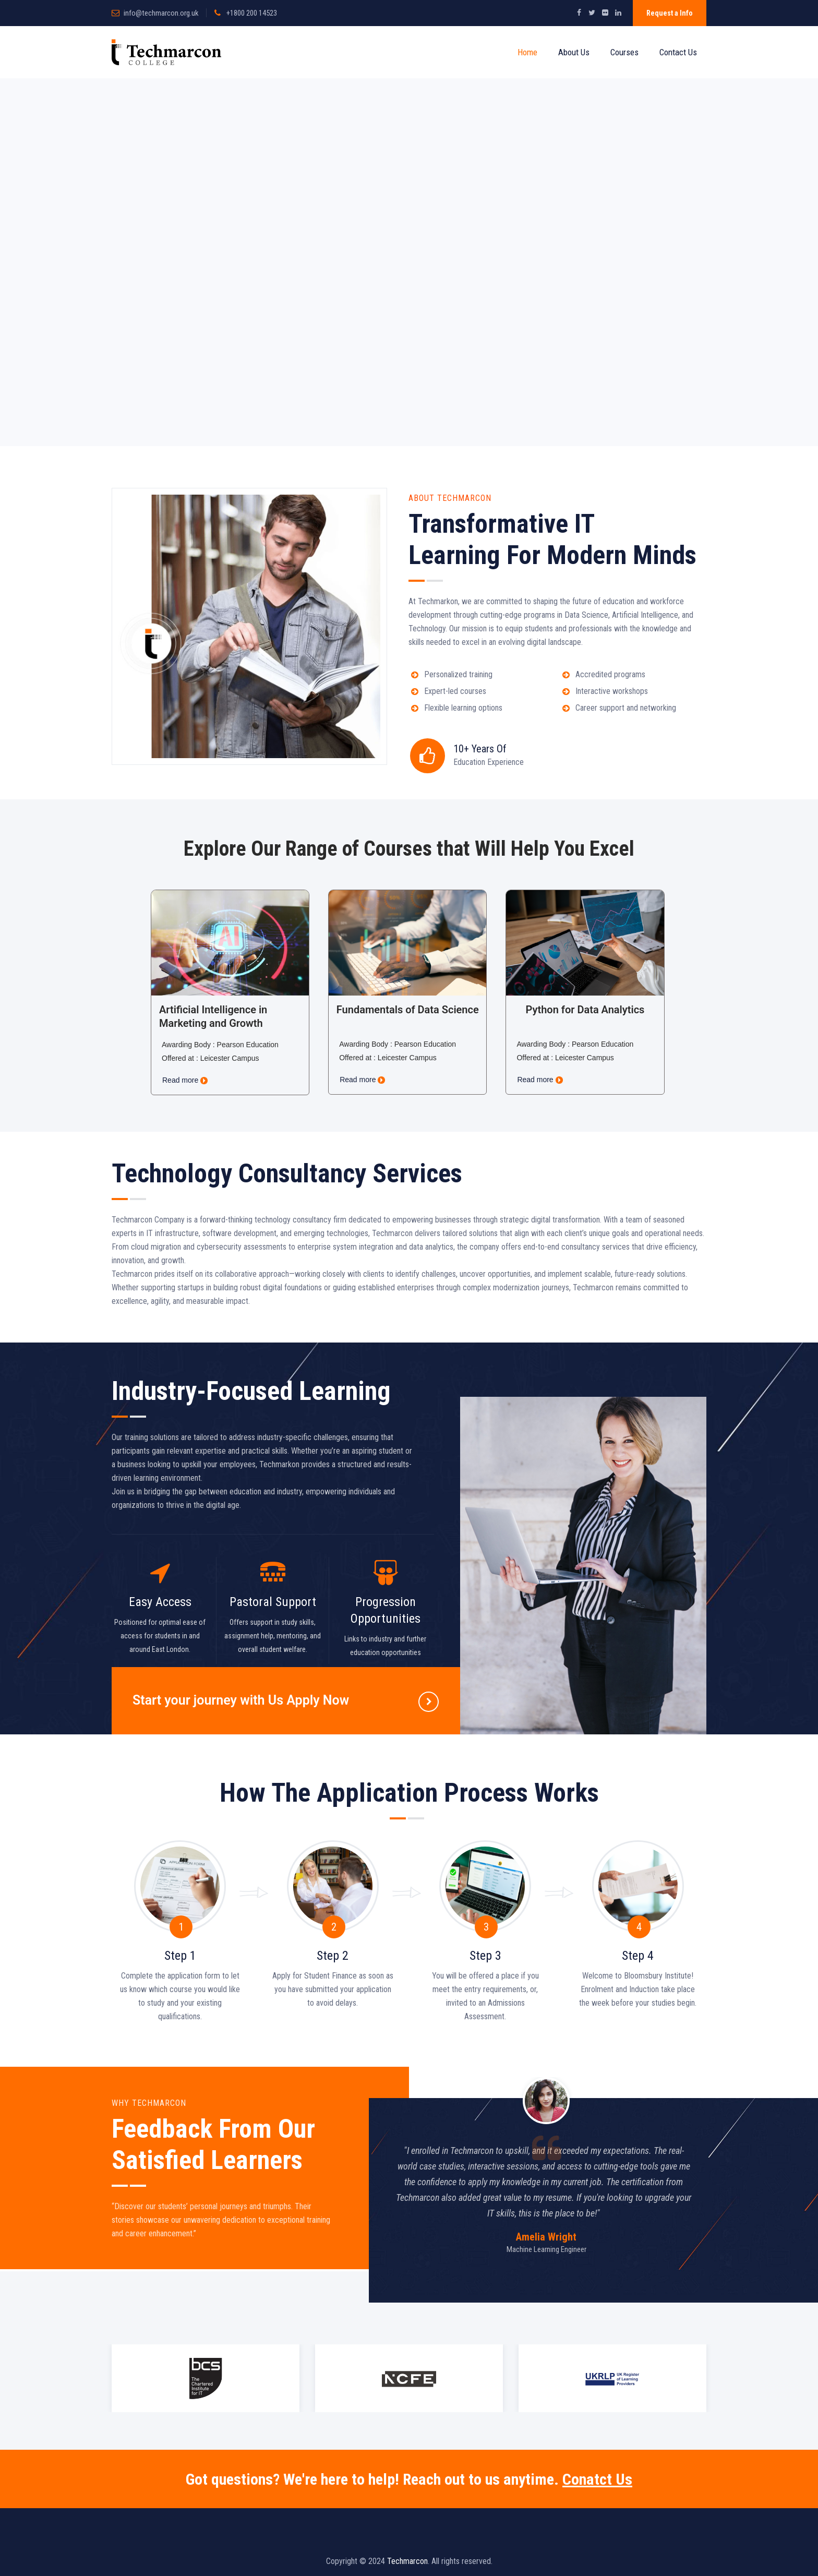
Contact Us (678, 52)
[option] (546, 2170)
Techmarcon (407, 2561)
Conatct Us (597, 2479)
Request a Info (669, 13)
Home (527, 52)
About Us (574, 52)
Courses (624, 52)
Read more (185, 1080)
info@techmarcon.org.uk (161, 13)
